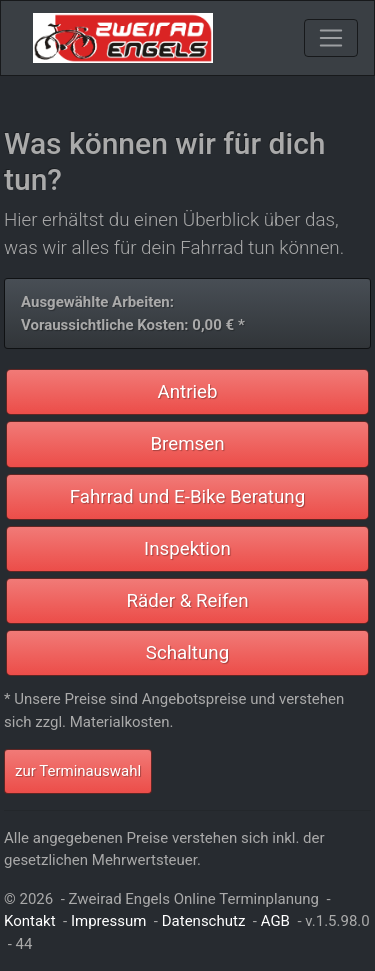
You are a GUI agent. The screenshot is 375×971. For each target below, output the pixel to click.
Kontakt (30, 921)
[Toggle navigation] (331, 38)
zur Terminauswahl (78, 771)
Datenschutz (204, 921)
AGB (275, 921)
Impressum (108, 921)
